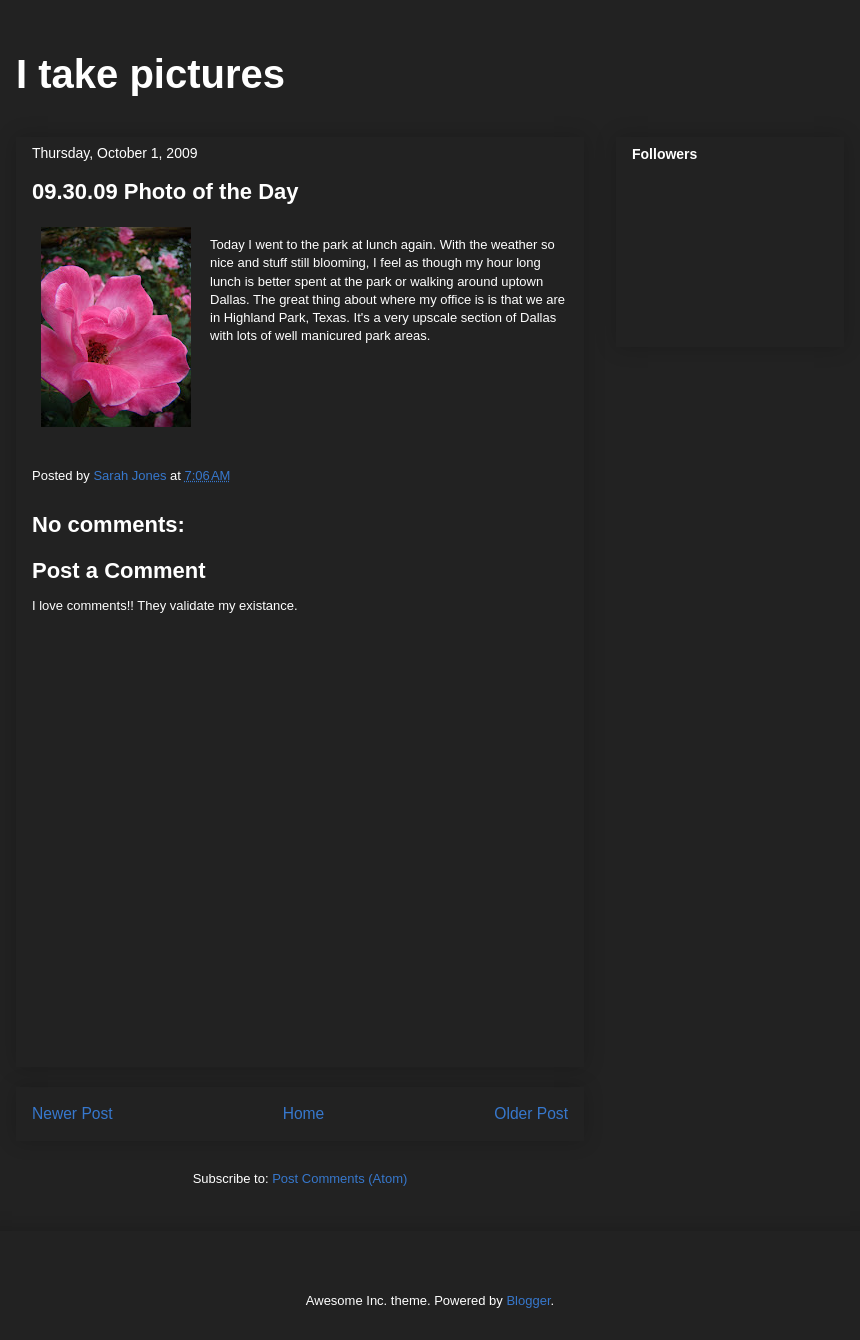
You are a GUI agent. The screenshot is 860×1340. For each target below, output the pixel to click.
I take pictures (150, 74)
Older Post (531, 1113)
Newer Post (72, 1113)
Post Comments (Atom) (339, 1178)
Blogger (528, 1300)
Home (304, 1113)
